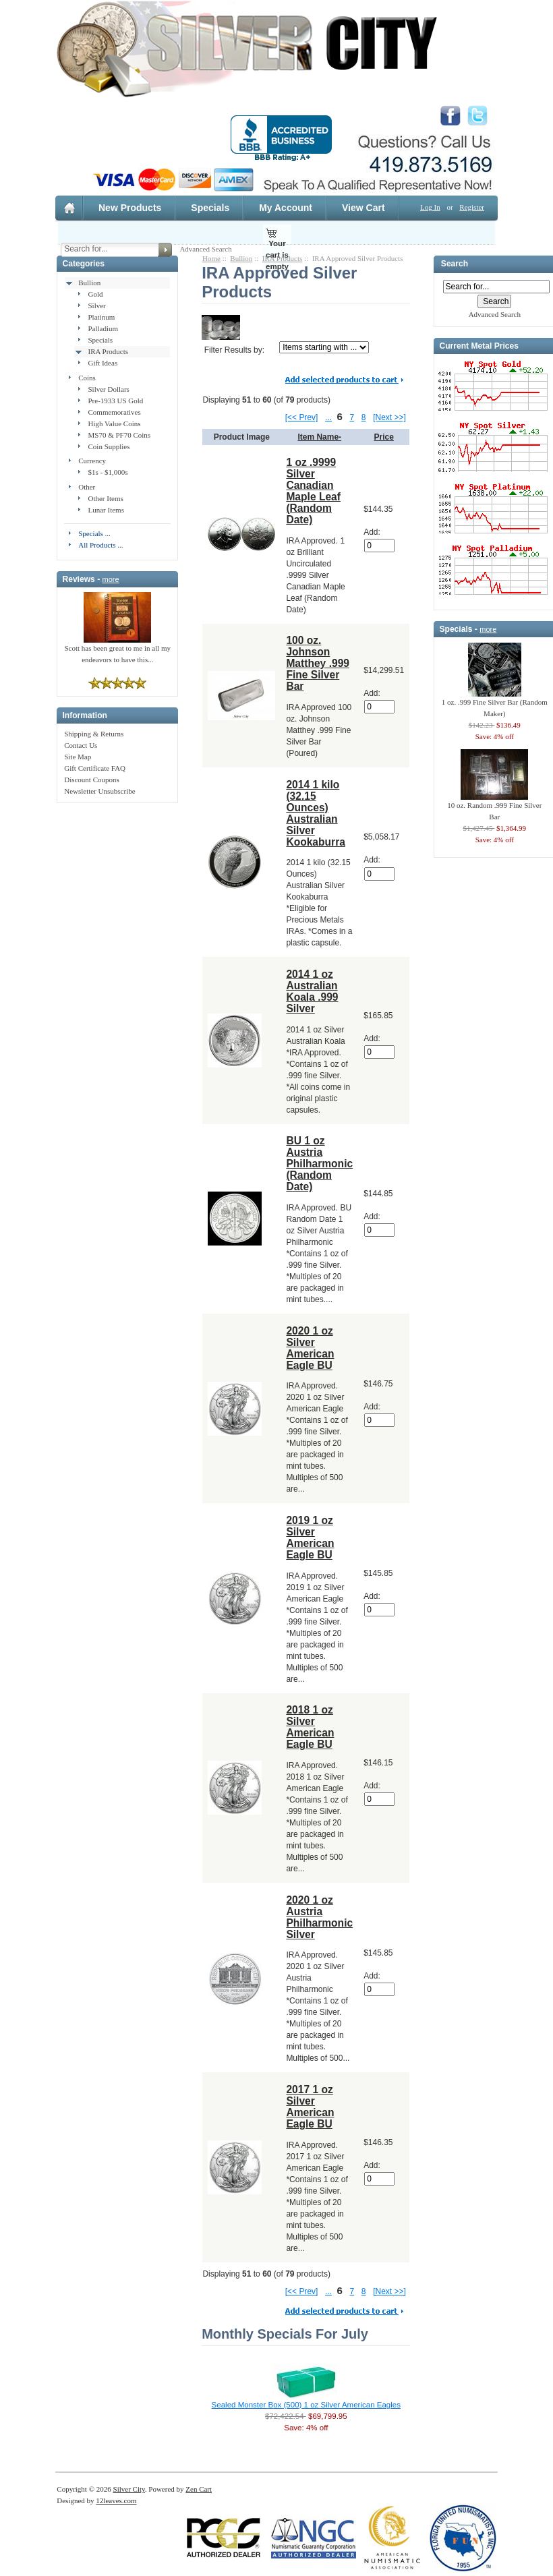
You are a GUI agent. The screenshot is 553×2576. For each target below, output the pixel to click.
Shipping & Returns (93, 734)
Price (384, 437)
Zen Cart (198, 2489)
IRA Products (108, 351)
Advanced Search (205, 249)
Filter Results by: (234, 350)
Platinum (101, 317)
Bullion (89, 283)
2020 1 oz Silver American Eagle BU (310, 1348)
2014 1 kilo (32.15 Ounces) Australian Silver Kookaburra (315, 813)
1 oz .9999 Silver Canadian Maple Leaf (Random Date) (313, 491)
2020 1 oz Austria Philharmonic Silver (319, 1917)
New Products (129, 207)
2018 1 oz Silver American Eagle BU (310, 1727)
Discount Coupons (91, 779)
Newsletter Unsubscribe (99, 791)
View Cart (363, 207)
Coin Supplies (108, 446)
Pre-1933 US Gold (115, 401)
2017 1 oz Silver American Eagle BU (310, 2107)
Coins (87, 378)
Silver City (129, 2489)
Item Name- (319, 437)
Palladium (103, 328)
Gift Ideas (102, 363)
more (111, 579)
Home (211, 258)
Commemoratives (114, 412)
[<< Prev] (301, 417)
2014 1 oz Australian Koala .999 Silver (312, 991)
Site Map (77, 757)
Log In (430, 207)
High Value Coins (114, 423)
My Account (285, 207)
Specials (210, 207)
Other (86, 487)
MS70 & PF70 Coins (119, 435)
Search (454, 264)
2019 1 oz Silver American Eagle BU (310, 1537)
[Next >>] (389, 417)
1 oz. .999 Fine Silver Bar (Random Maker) (495, 704)
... (328, 417)
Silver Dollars (108, 389)
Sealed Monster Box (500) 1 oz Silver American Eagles (306, 2405)
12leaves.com (116, 2500)
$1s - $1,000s (107, 472)
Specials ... (94, 533)
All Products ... (100, 545)
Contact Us (80, 745)
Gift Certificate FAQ (94, 768)
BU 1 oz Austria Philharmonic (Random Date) (319, 1163)
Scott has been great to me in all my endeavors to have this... (117, 650)
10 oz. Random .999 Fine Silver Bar (494, 807)
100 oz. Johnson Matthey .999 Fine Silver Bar (317, 663)
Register (471, 207)
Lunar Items (105, 510)
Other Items (105, 498)
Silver (96, 305)
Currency (92, 461)
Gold (95, 294)
